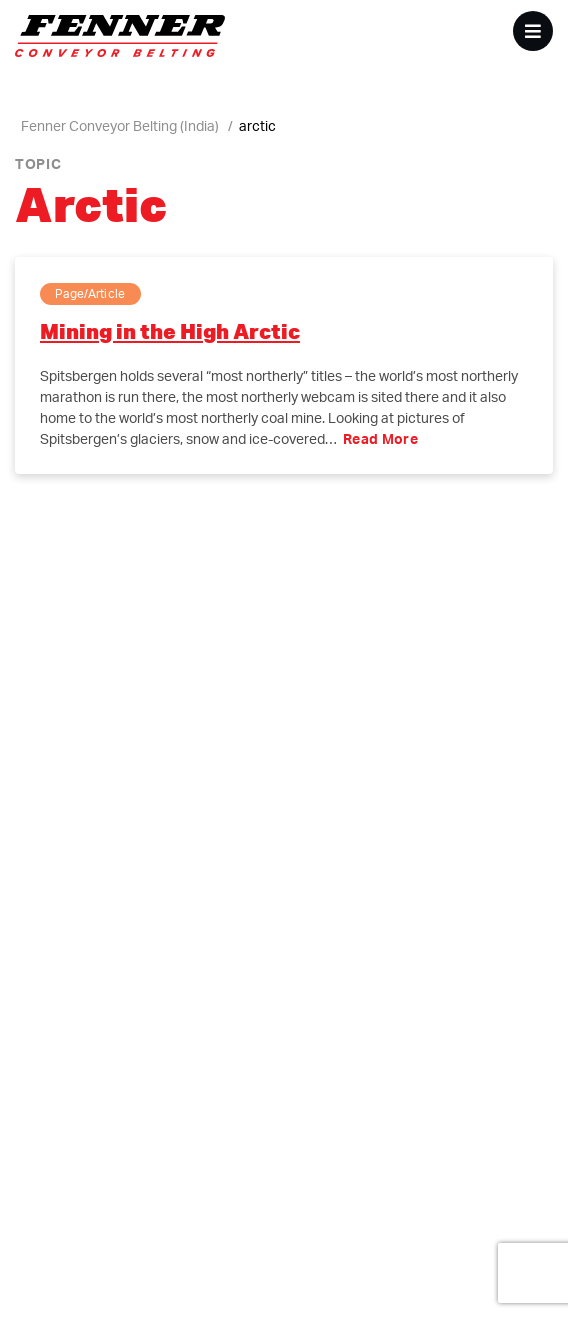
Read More (380, 438)
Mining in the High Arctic (170, 330)
